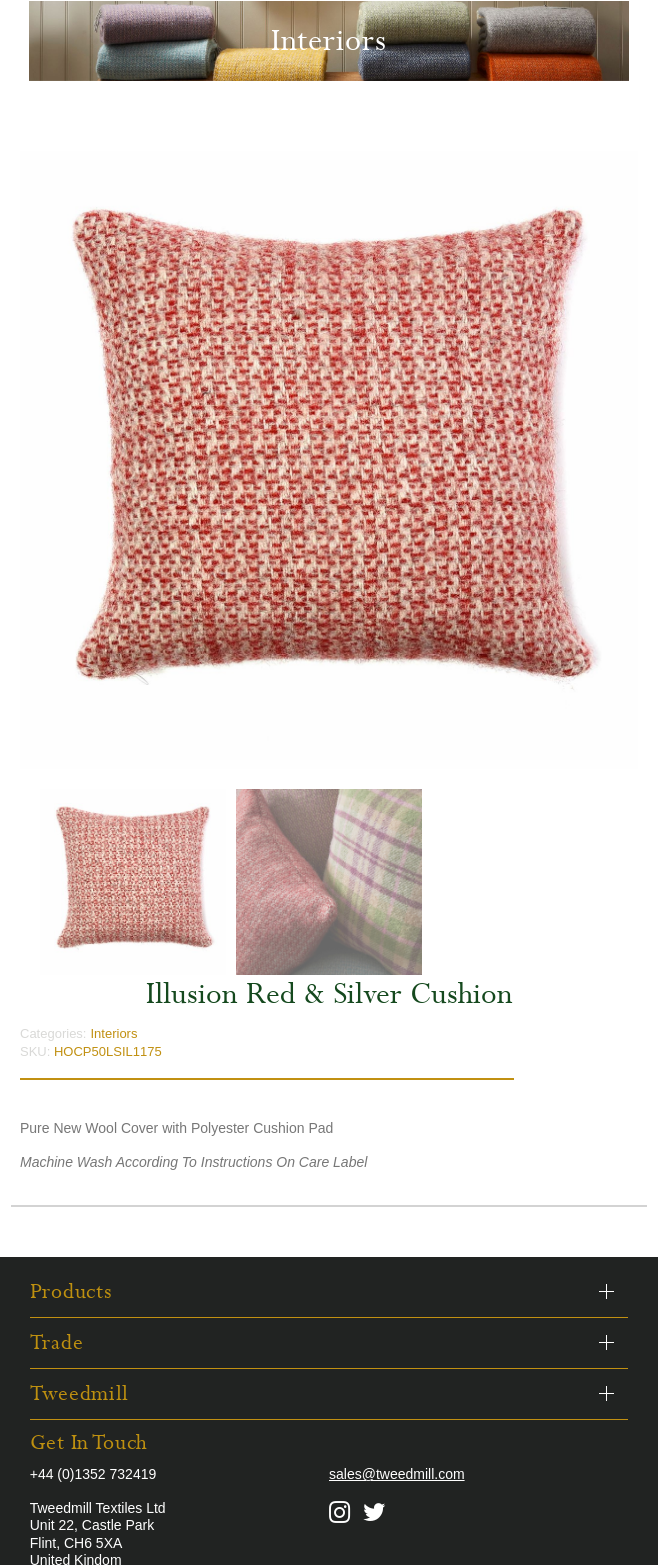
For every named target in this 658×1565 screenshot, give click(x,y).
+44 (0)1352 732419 (93, 1474)
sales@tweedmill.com (397, 1474)
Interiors (113, 1033)
